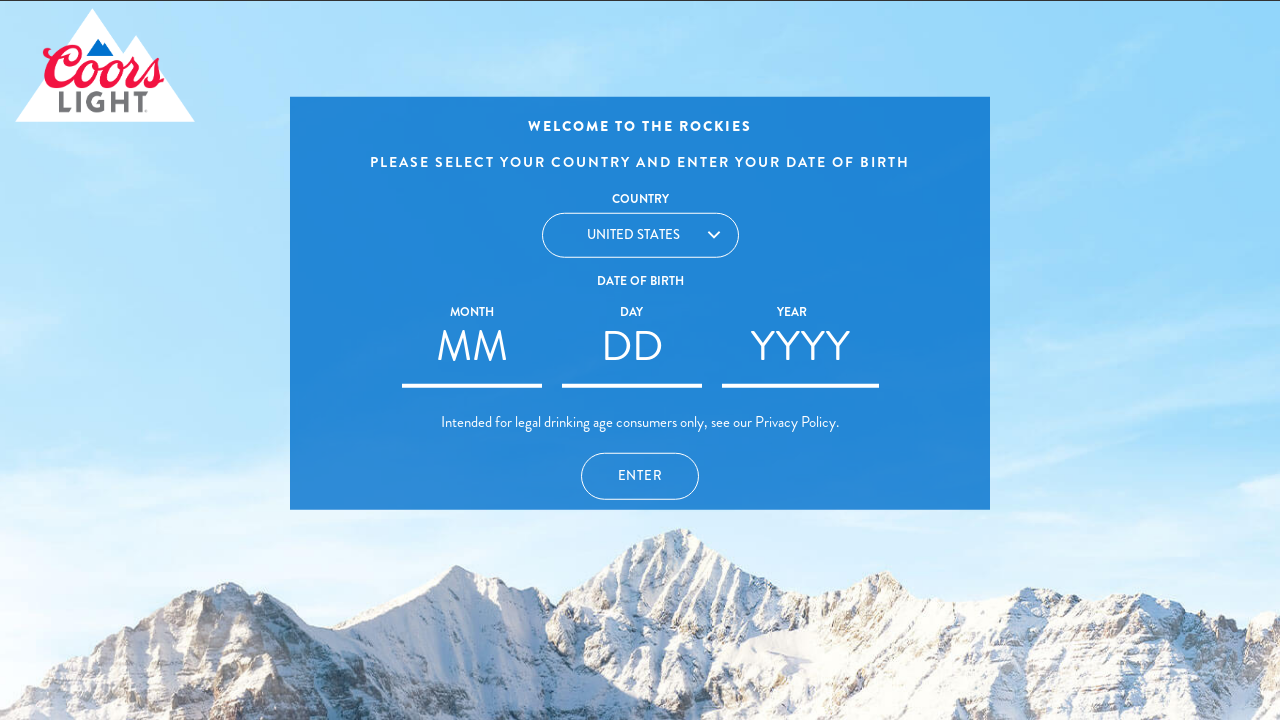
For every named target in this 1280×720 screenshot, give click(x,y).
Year (792, 312)
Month (472, 312)
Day (631, 312)
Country (640, 199)
